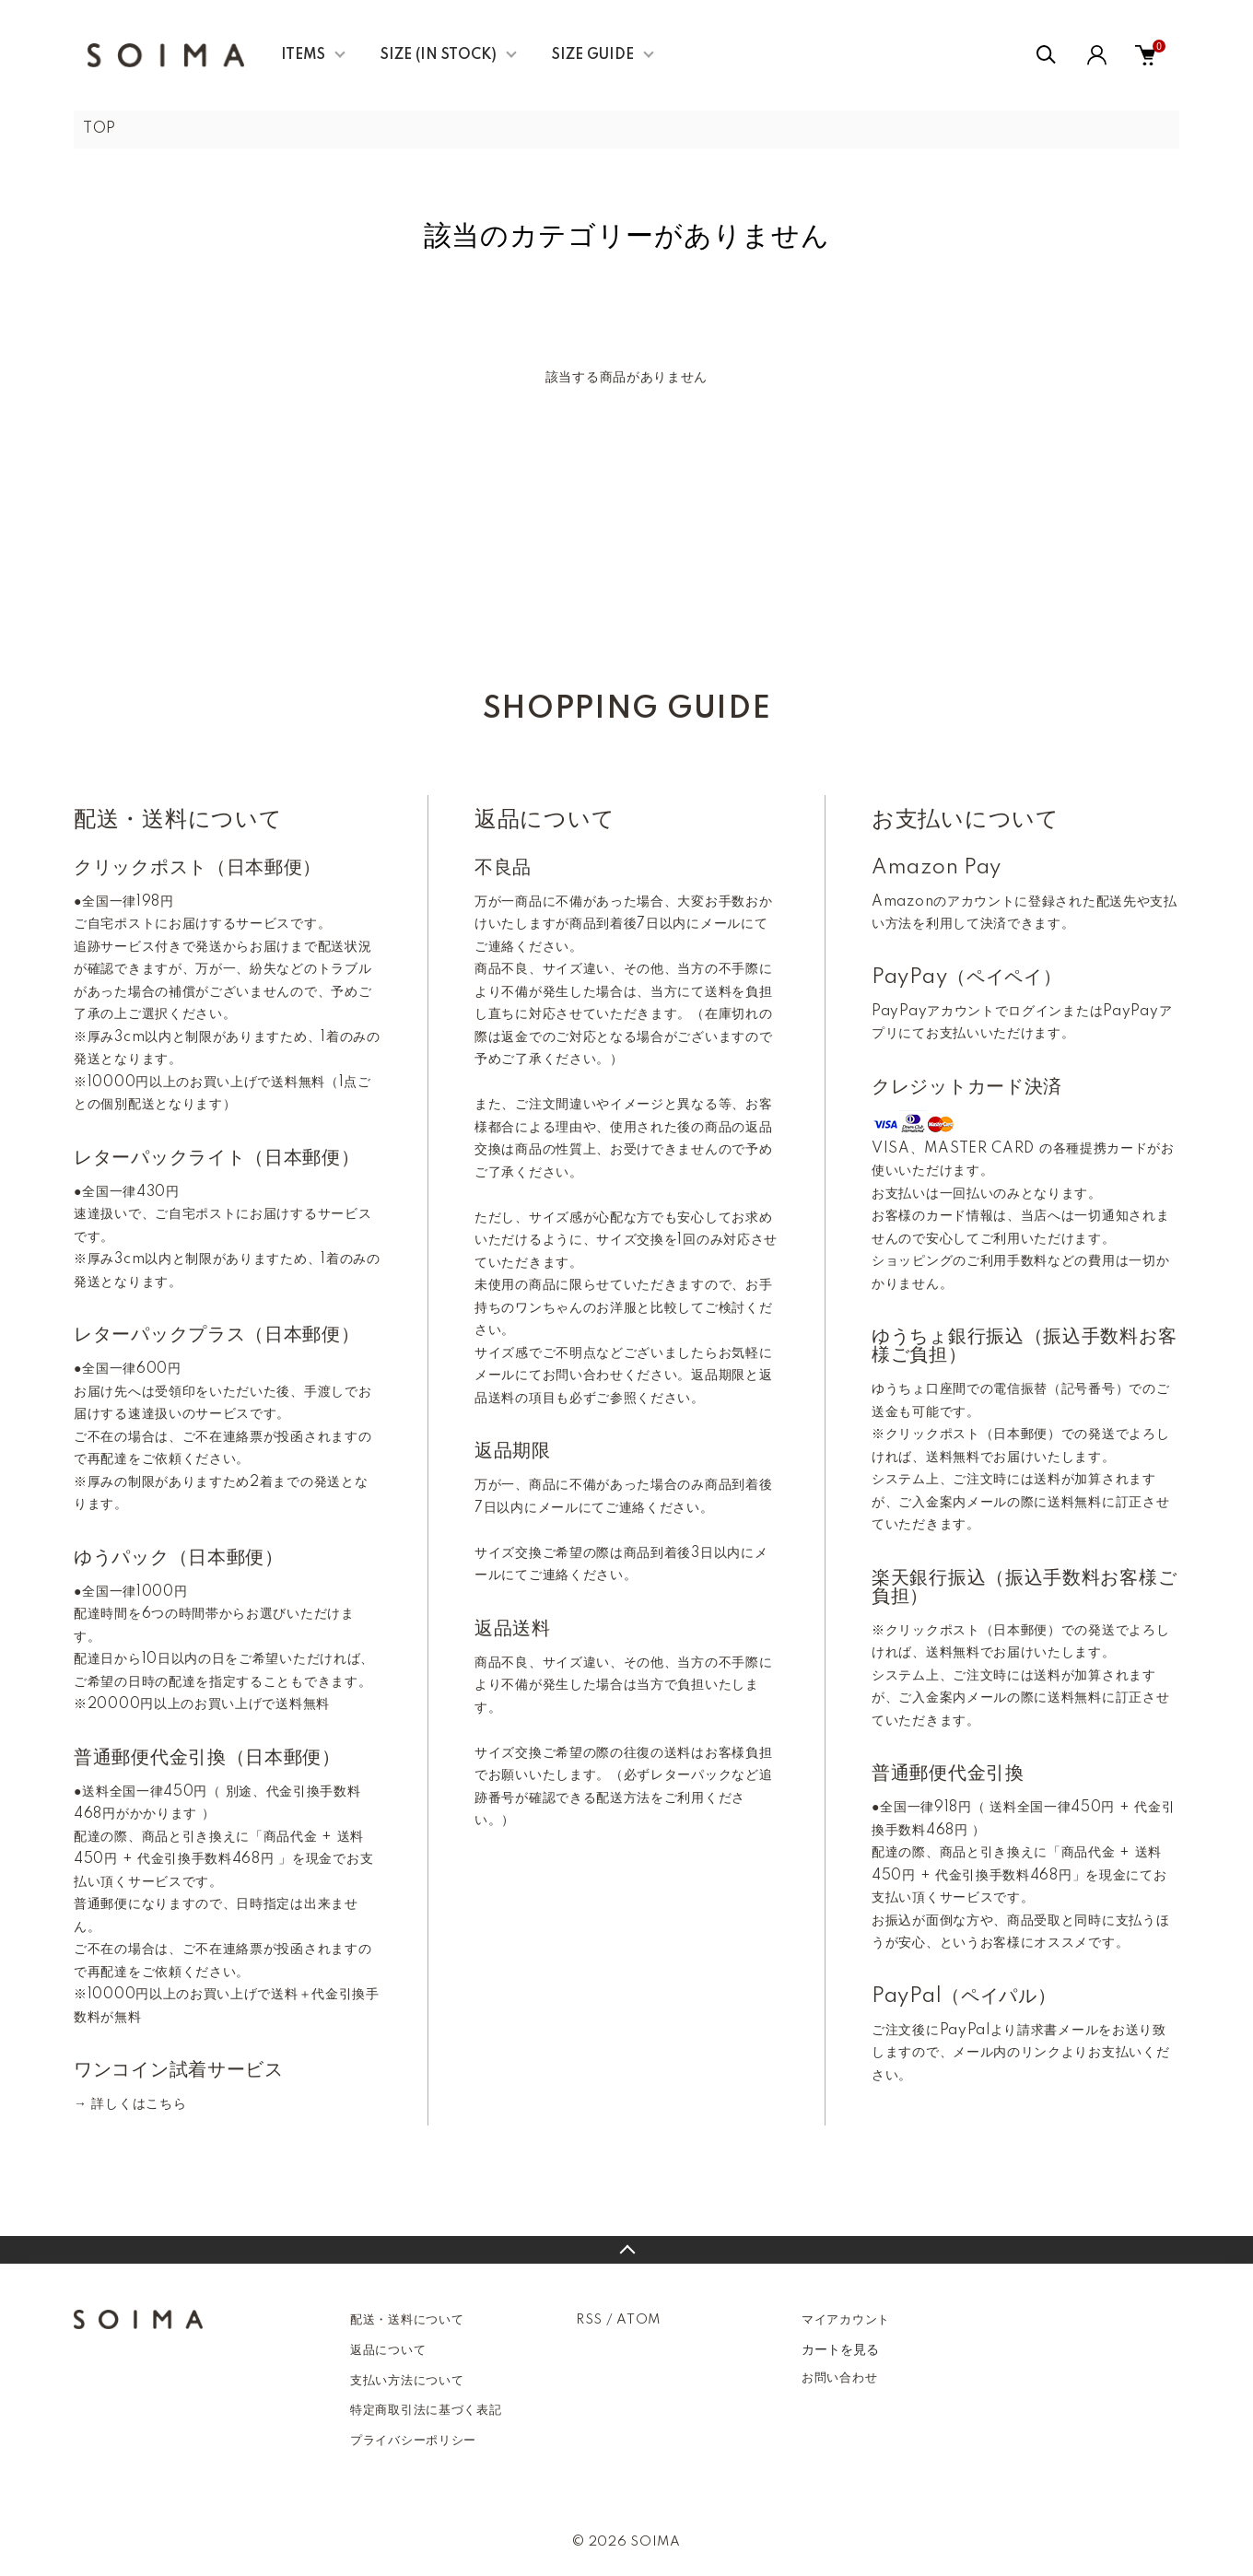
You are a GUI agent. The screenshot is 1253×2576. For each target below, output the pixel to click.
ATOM (638, 2319)
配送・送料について (406, 2319)
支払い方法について (406, 2380)
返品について (388, 2350)
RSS (589, 2319)
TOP (99, 129)
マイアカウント (846, 2319)
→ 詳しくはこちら (130, 2104)
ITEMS (303, 55)
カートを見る (840, 2349)
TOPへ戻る (626, 2250)
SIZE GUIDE (593, 55)
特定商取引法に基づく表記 (425, 2410)
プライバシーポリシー (413, 2440)
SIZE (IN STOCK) (439, 55)
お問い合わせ (839, 2377)
